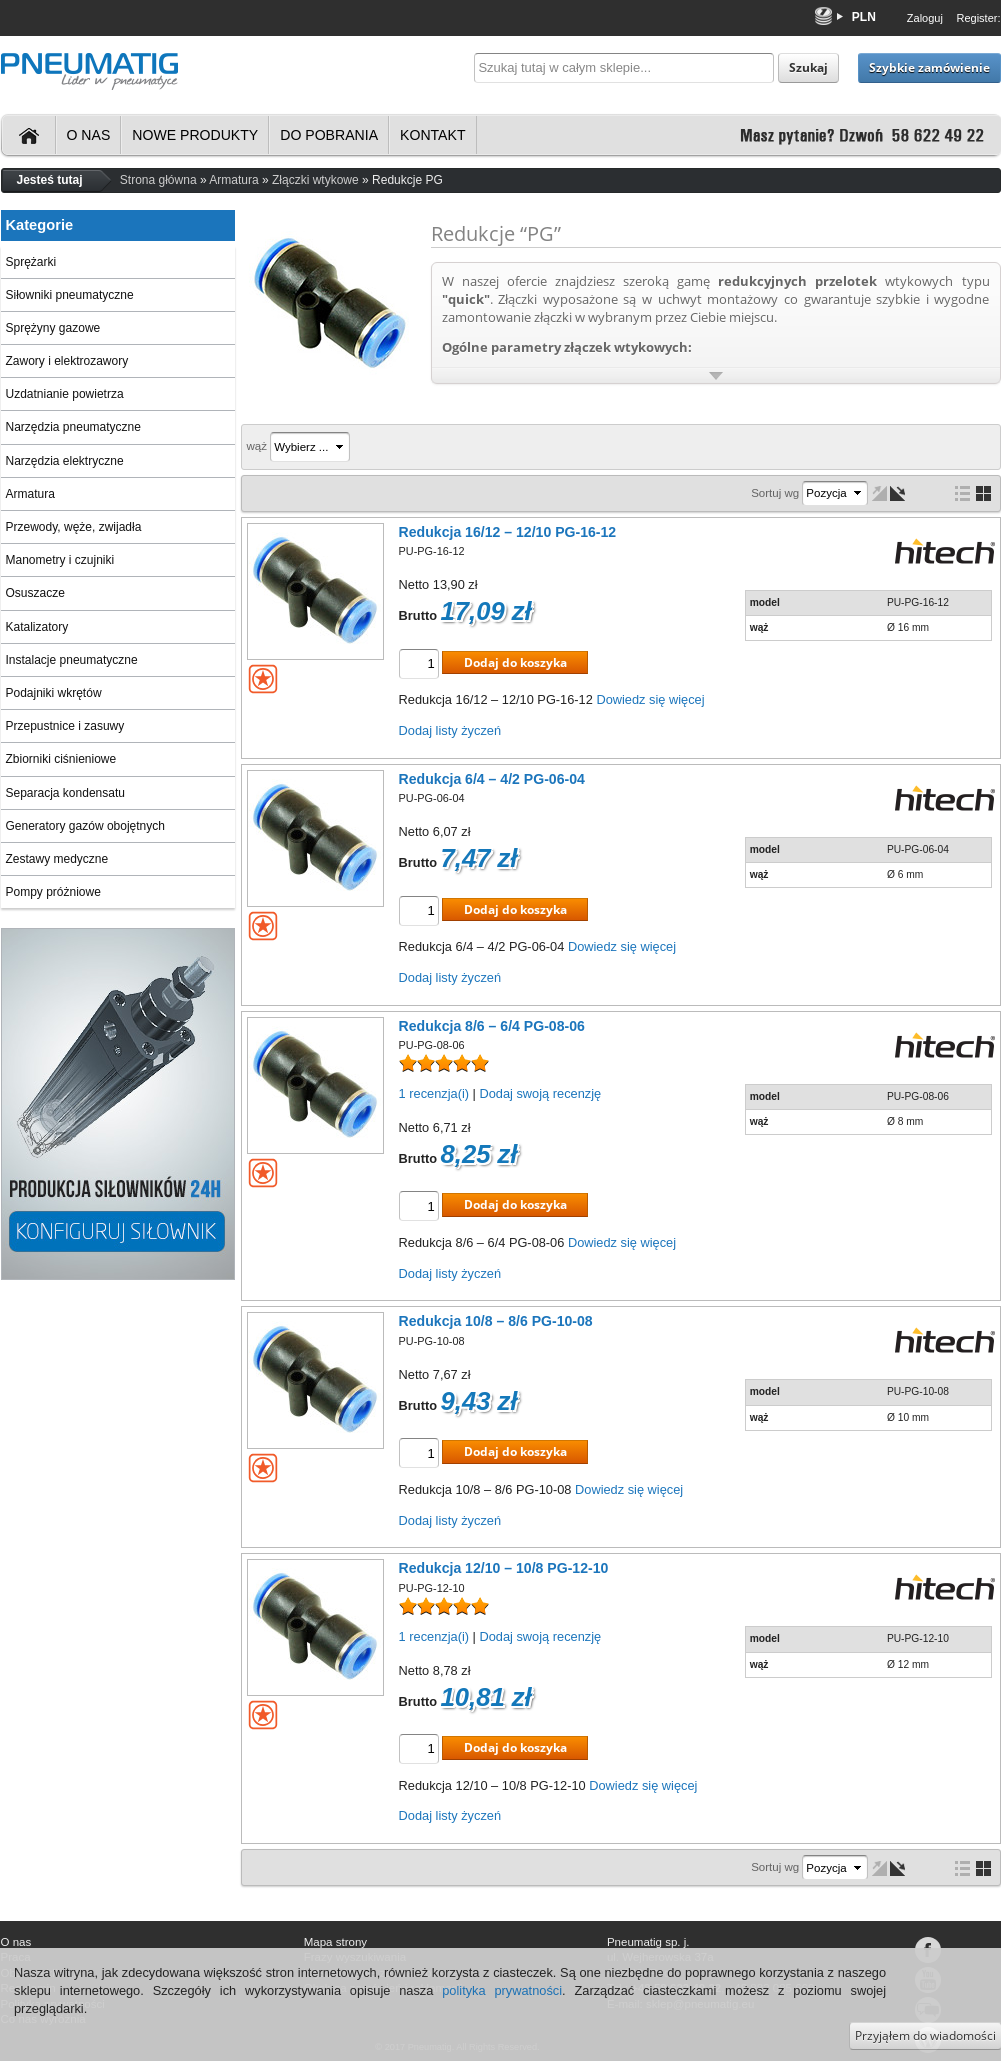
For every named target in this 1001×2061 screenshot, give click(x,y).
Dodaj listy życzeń (450, 730)
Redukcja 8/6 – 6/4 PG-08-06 (492, 1026)
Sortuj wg (775, 493)
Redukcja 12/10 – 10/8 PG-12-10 (504, 1568)
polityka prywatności (502, 1990)
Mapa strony (335, 1942)
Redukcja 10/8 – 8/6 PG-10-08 (496, 1321)
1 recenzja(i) (434, 1093)
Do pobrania (329, 135)
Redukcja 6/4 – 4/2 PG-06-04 (492, 779)
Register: (978, 18)
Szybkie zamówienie (929, 67)
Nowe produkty (195, 135)
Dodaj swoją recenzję (540, 1093)
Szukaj (808, 67)
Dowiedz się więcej (650, 699)
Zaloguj (925, 18)
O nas (89, 135)
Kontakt (432, 135)
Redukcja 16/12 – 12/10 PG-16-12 (508, 532)
